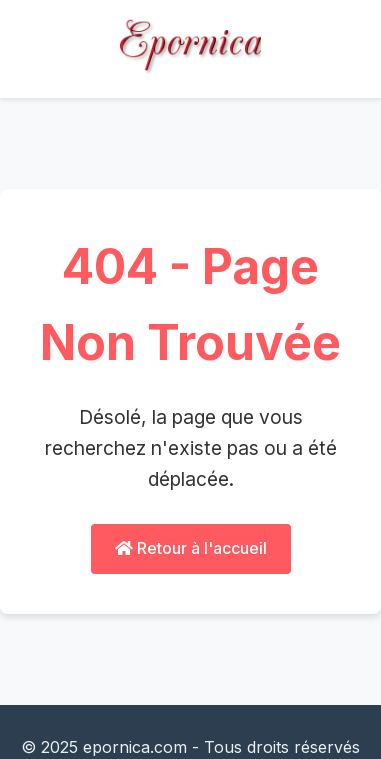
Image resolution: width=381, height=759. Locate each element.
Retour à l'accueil (191, 548)
